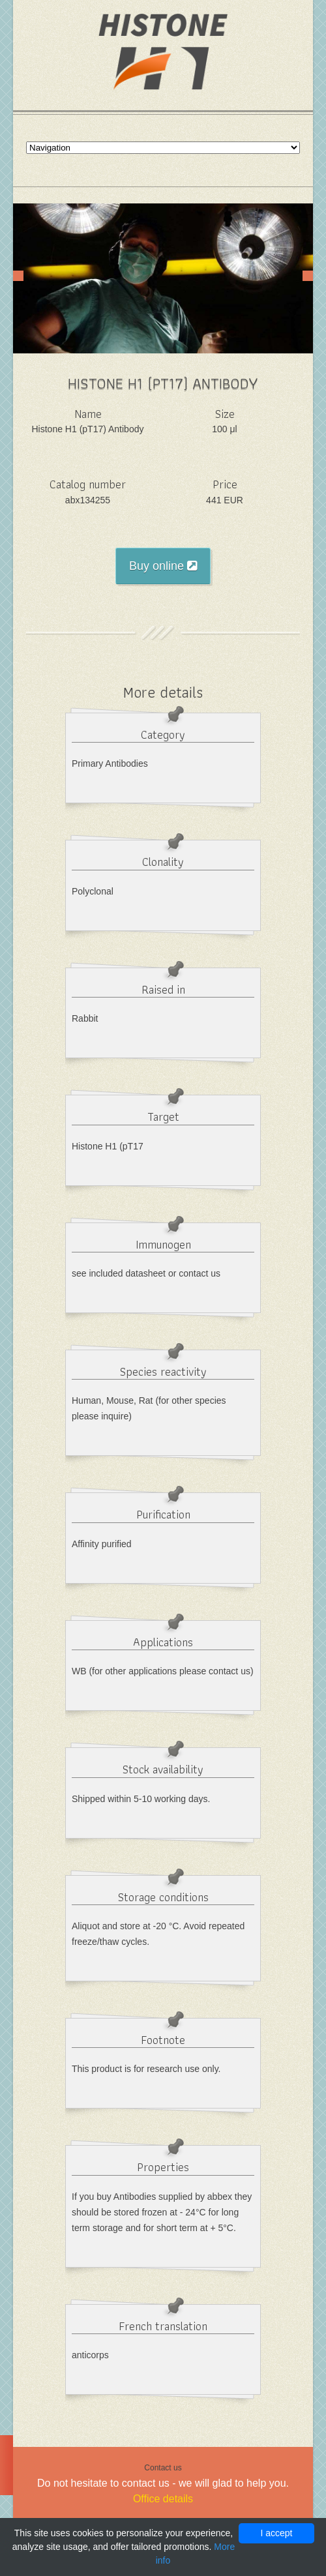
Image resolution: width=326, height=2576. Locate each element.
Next (308, 276)
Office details (163, 2498)
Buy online (163, 565)
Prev (18, 276)
